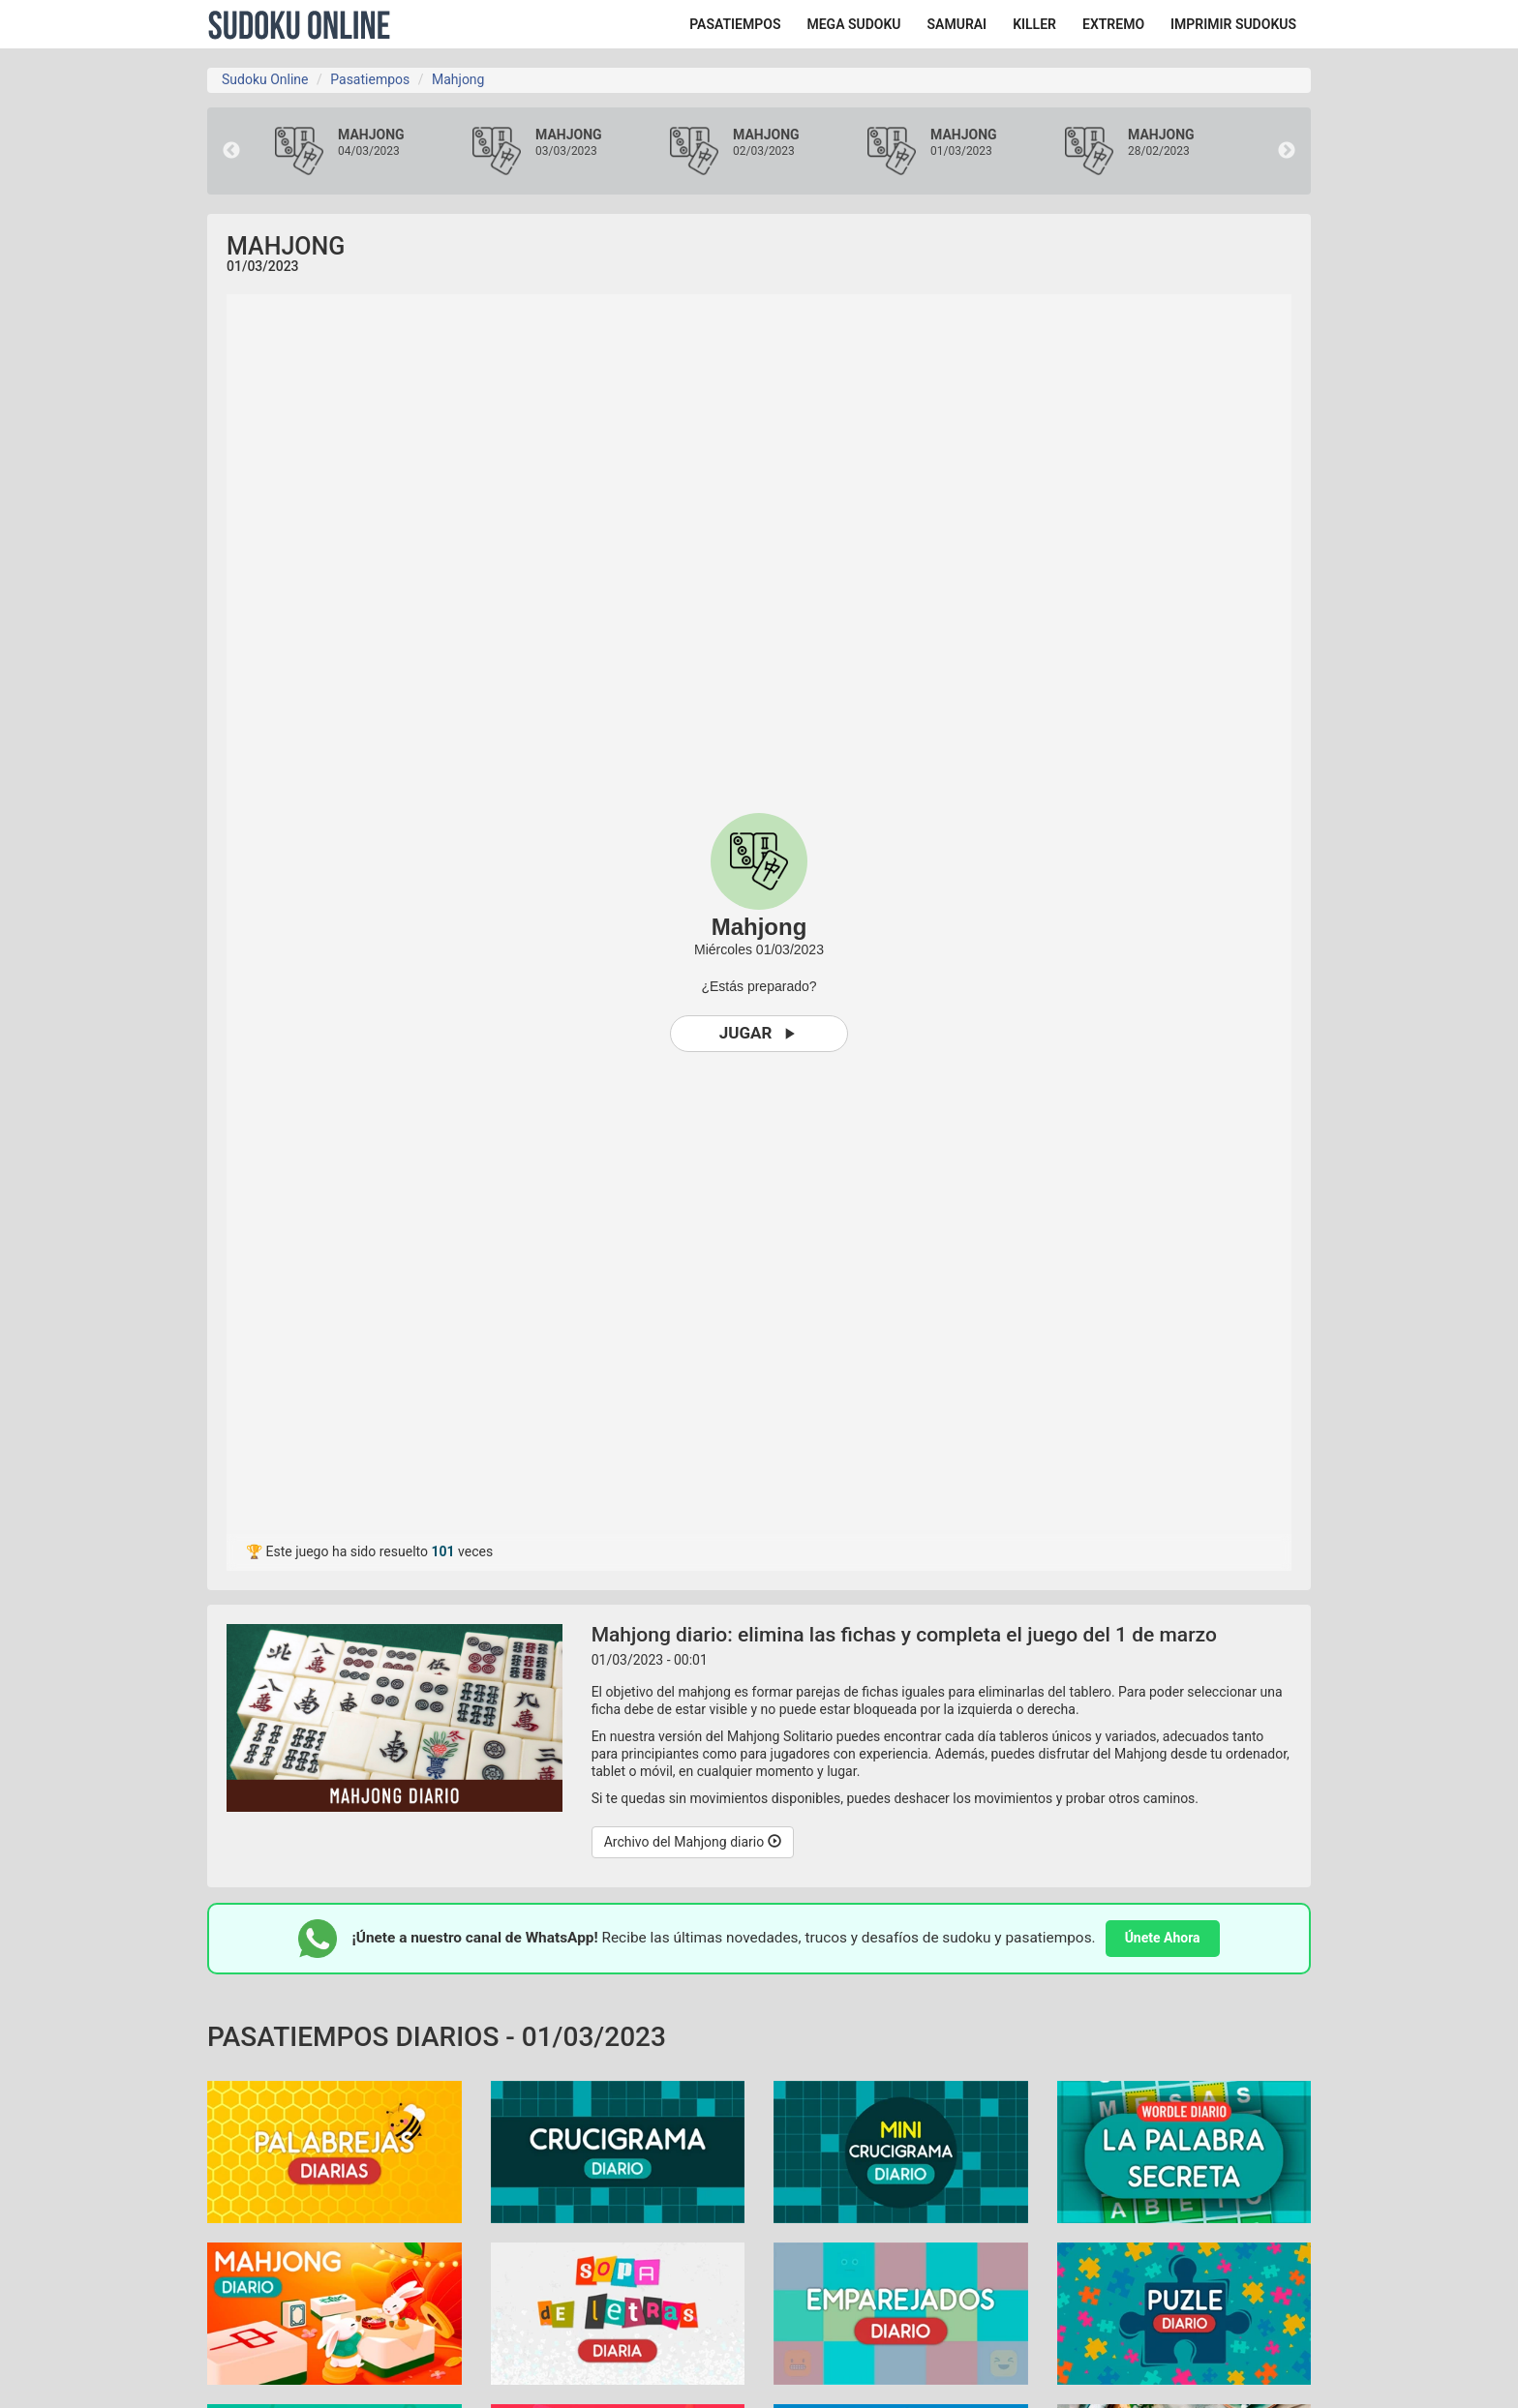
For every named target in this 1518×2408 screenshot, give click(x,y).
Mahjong (458, 79)
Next (1286, 151)
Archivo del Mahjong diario (692, 1842)
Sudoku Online (299, 24)
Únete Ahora (1162, 1937)
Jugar (759, 1033)
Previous (231, 151)
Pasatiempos (370, 79)
